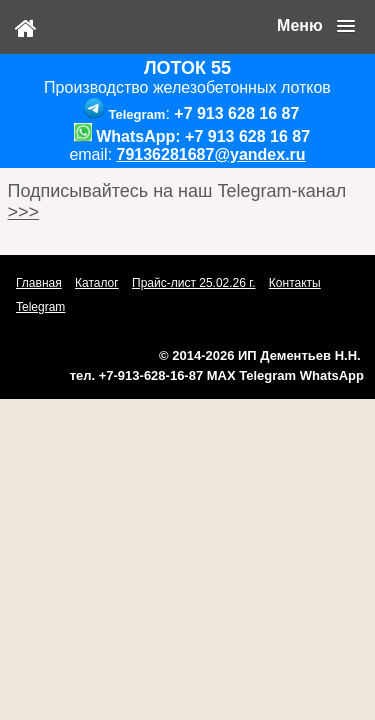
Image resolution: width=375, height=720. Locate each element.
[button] (316, 26)
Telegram (40, 307)
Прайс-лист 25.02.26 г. (194, 283)
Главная (39, 283)
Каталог (97, 283)
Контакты (295, 283)
